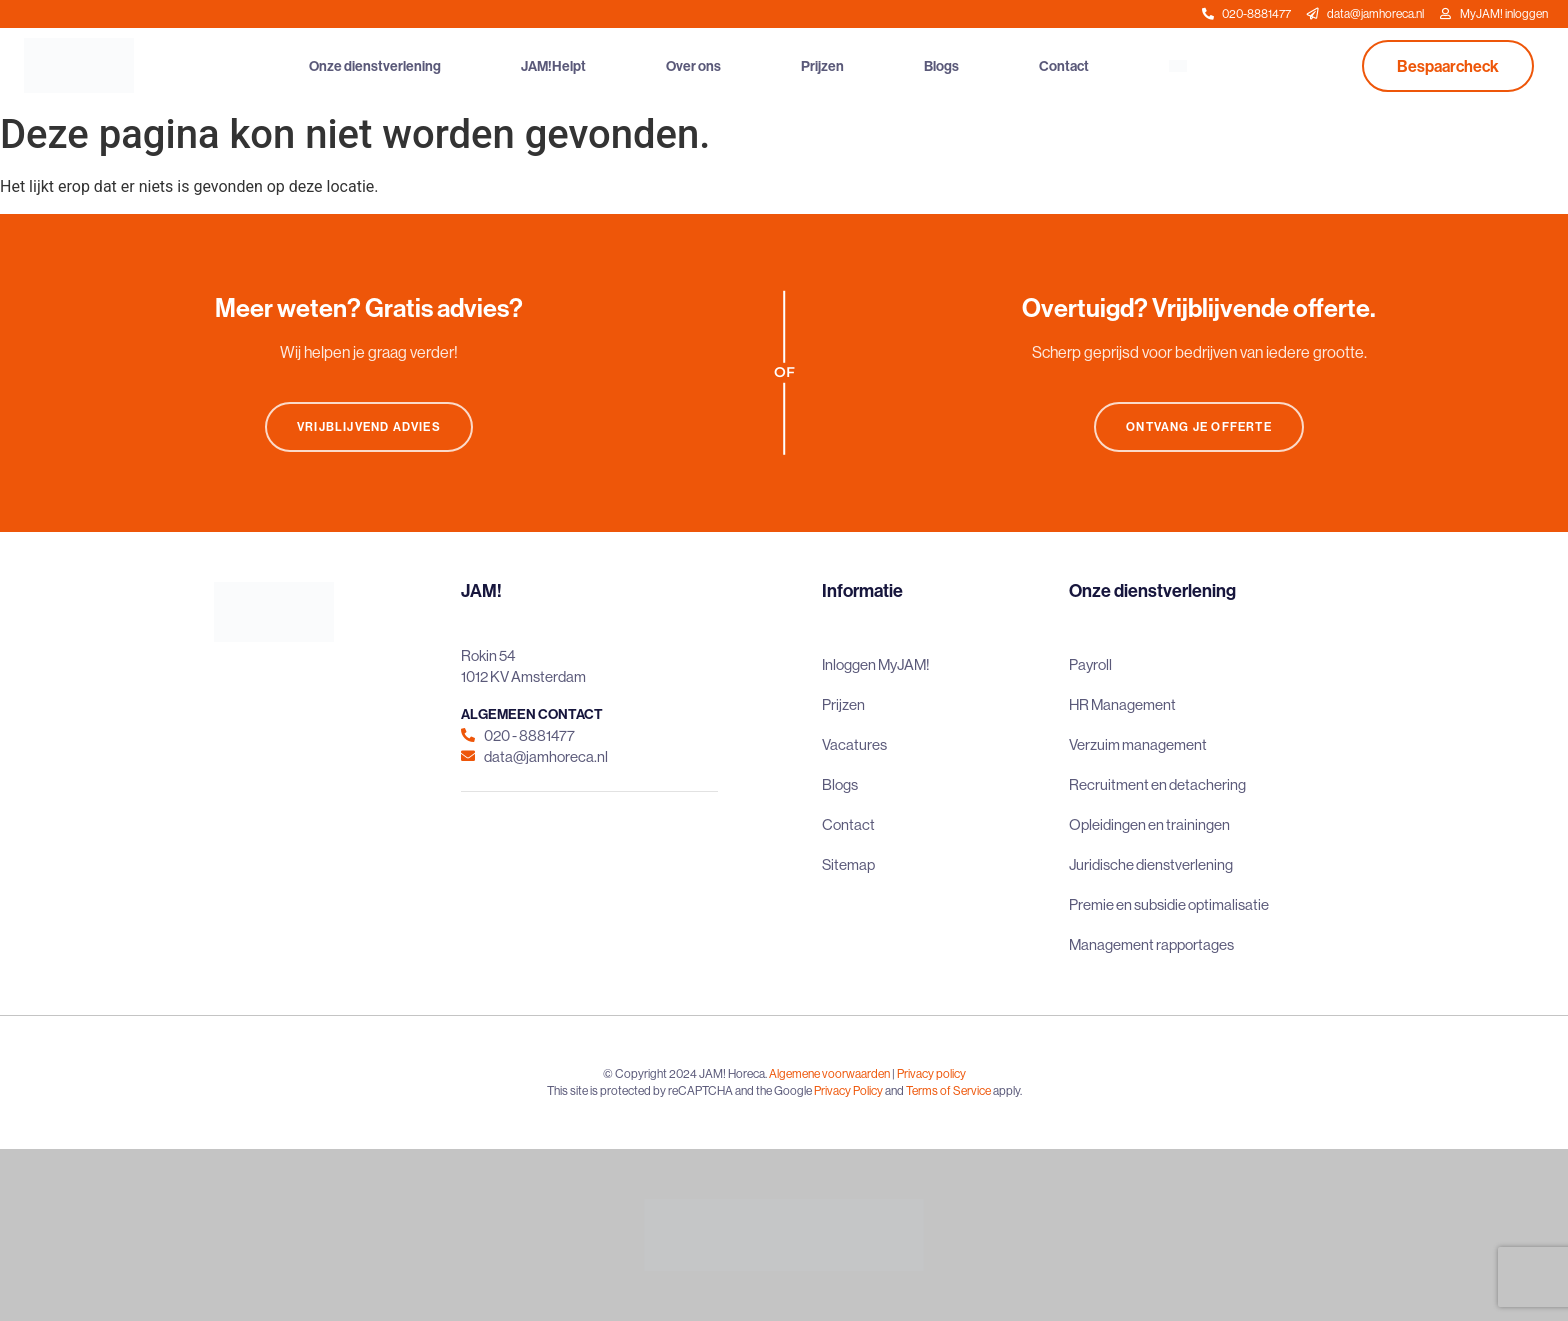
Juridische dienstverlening (1151, 864)
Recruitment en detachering (1157, 784)
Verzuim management (1138, 744)
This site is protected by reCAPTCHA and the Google (680, 1090)
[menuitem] (1178, 66)
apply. (1007, 1090)
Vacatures (854, 744)
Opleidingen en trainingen (1149, 824)
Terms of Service (948, 1090)
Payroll (1090, 664)
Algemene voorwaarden (829, 1073)
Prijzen (822, 66)
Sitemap (848, 864)
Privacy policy (931, 1073)
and (894, 1090)
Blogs (941, 66)
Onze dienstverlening (375, 66)
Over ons (693, 66)
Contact (1064, 66)
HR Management (1122, 704)
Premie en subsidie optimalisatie (1169, 904)
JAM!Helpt (553, 66)
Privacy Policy (848, 1090)
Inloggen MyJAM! (876, 664)
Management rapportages (1151, 944)
